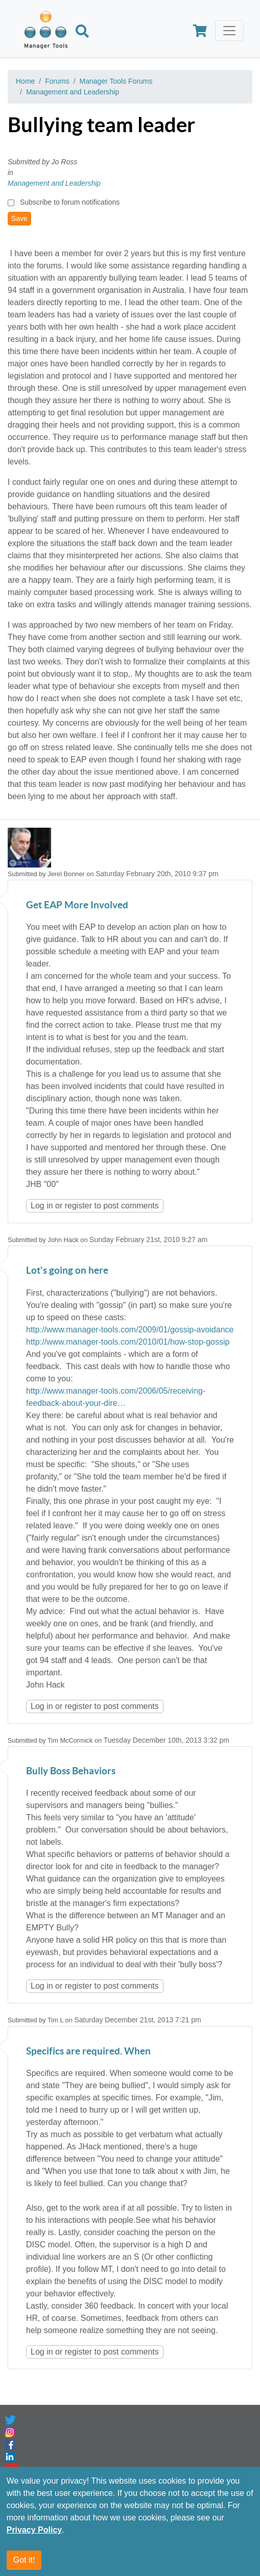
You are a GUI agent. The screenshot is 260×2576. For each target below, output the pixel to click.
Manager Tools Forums (116, 81)
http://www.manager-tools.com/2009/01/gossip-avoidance (129, 1329)
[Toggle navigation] (229, 30)
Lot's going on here (67, 1271)
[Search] (82, 32)
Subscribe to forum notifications (70, 202)
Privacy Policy (34, 2529)
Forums (57, 81)
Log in (42, 1205)
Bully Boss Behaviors (70, 1771)
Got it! (24, 2560)
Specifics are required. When (88, 2052)
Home (25, 81)
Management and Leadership (72, 92)
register (78, 1205)
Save (19, 218)
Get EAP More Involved (77, 905)
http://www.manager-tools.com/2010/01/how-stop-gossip (127, 1341)
